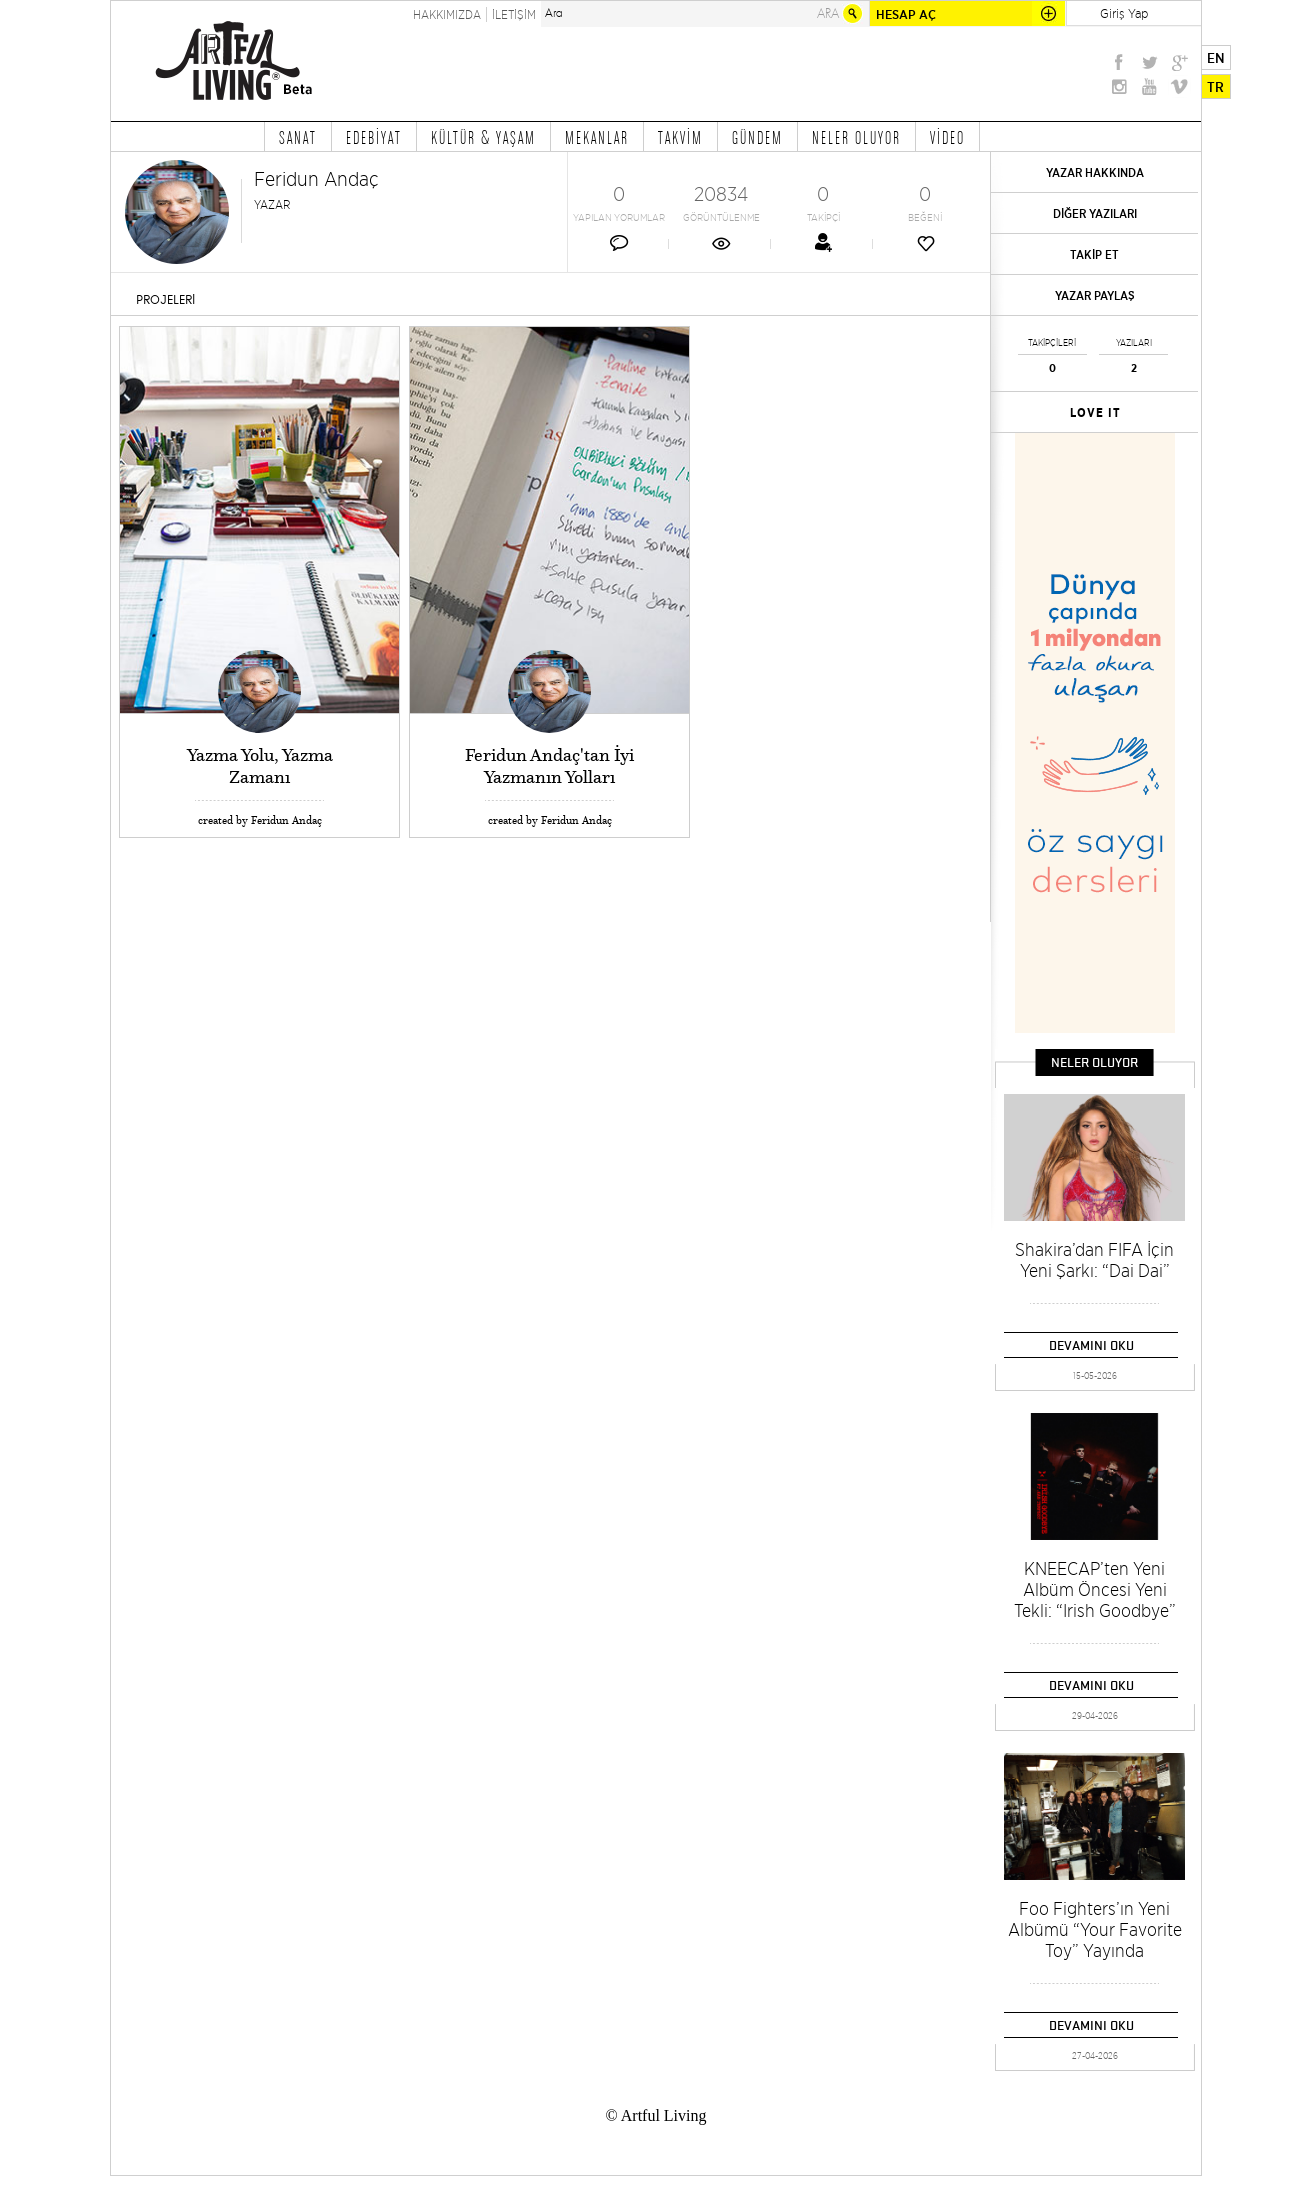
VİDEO (947, 137)
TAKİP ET (1094, 254)
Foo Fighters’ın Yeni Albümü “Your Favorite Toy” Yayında (1095, 1929)
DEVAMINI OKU (1091, 1345)
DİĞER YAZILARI (1095, 213)
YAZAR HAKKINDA (1095, 172)
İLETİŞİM (514, 14)
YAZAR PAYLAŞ (1095, 295)
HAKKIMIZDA (447, 14)
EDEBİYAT (374, 137)
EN (1216, 58)
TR (1215, 87)
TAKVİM (680, 137)
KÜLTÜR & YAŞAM (483, 137)
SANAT (298, 137)
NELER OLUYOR (856, 137)
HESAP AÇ (906, 14)
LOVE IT (1095, 413)
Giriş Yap (1124, 13)
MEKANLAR (597, 137)
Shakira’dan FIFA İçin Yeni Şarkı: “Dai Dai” (1094, 1260)
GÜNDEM (757, 137)
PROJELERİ (165, 300)
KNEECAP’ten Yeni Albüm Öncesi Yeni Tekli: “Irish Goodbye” (1095, 1589)
